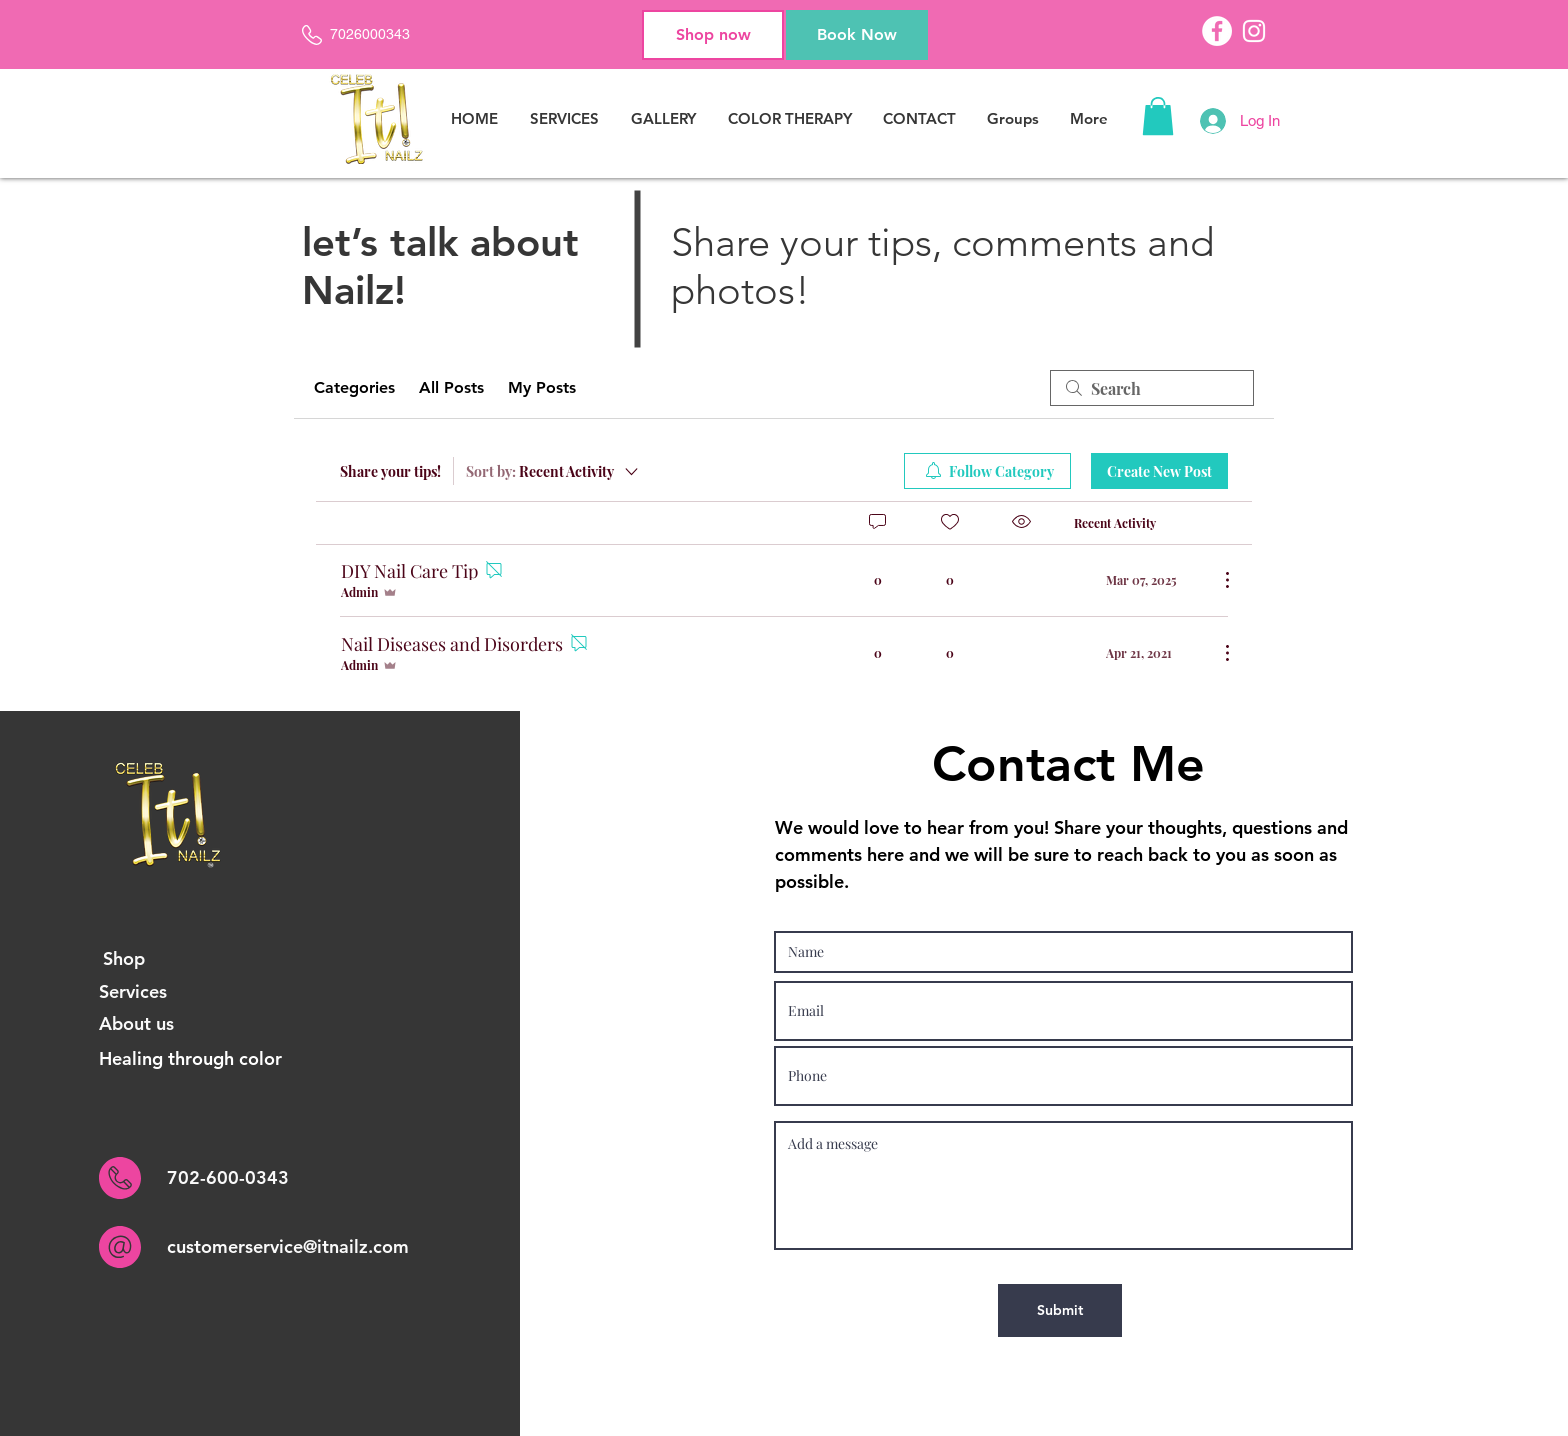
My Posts (542, 387)
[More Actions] (1217, 580)
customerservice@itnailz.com (288, 1246)
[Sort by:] (553, 471)
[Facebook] (1217, 31)
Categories (354, 387)
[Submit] (1060, 1310)
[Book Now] (857, 35)
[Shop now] (713, 35)
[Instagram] (1254, 31)
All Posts (451, 387)
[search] (1152, 388)
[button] (1158, 116)
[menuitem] (987, 471)
